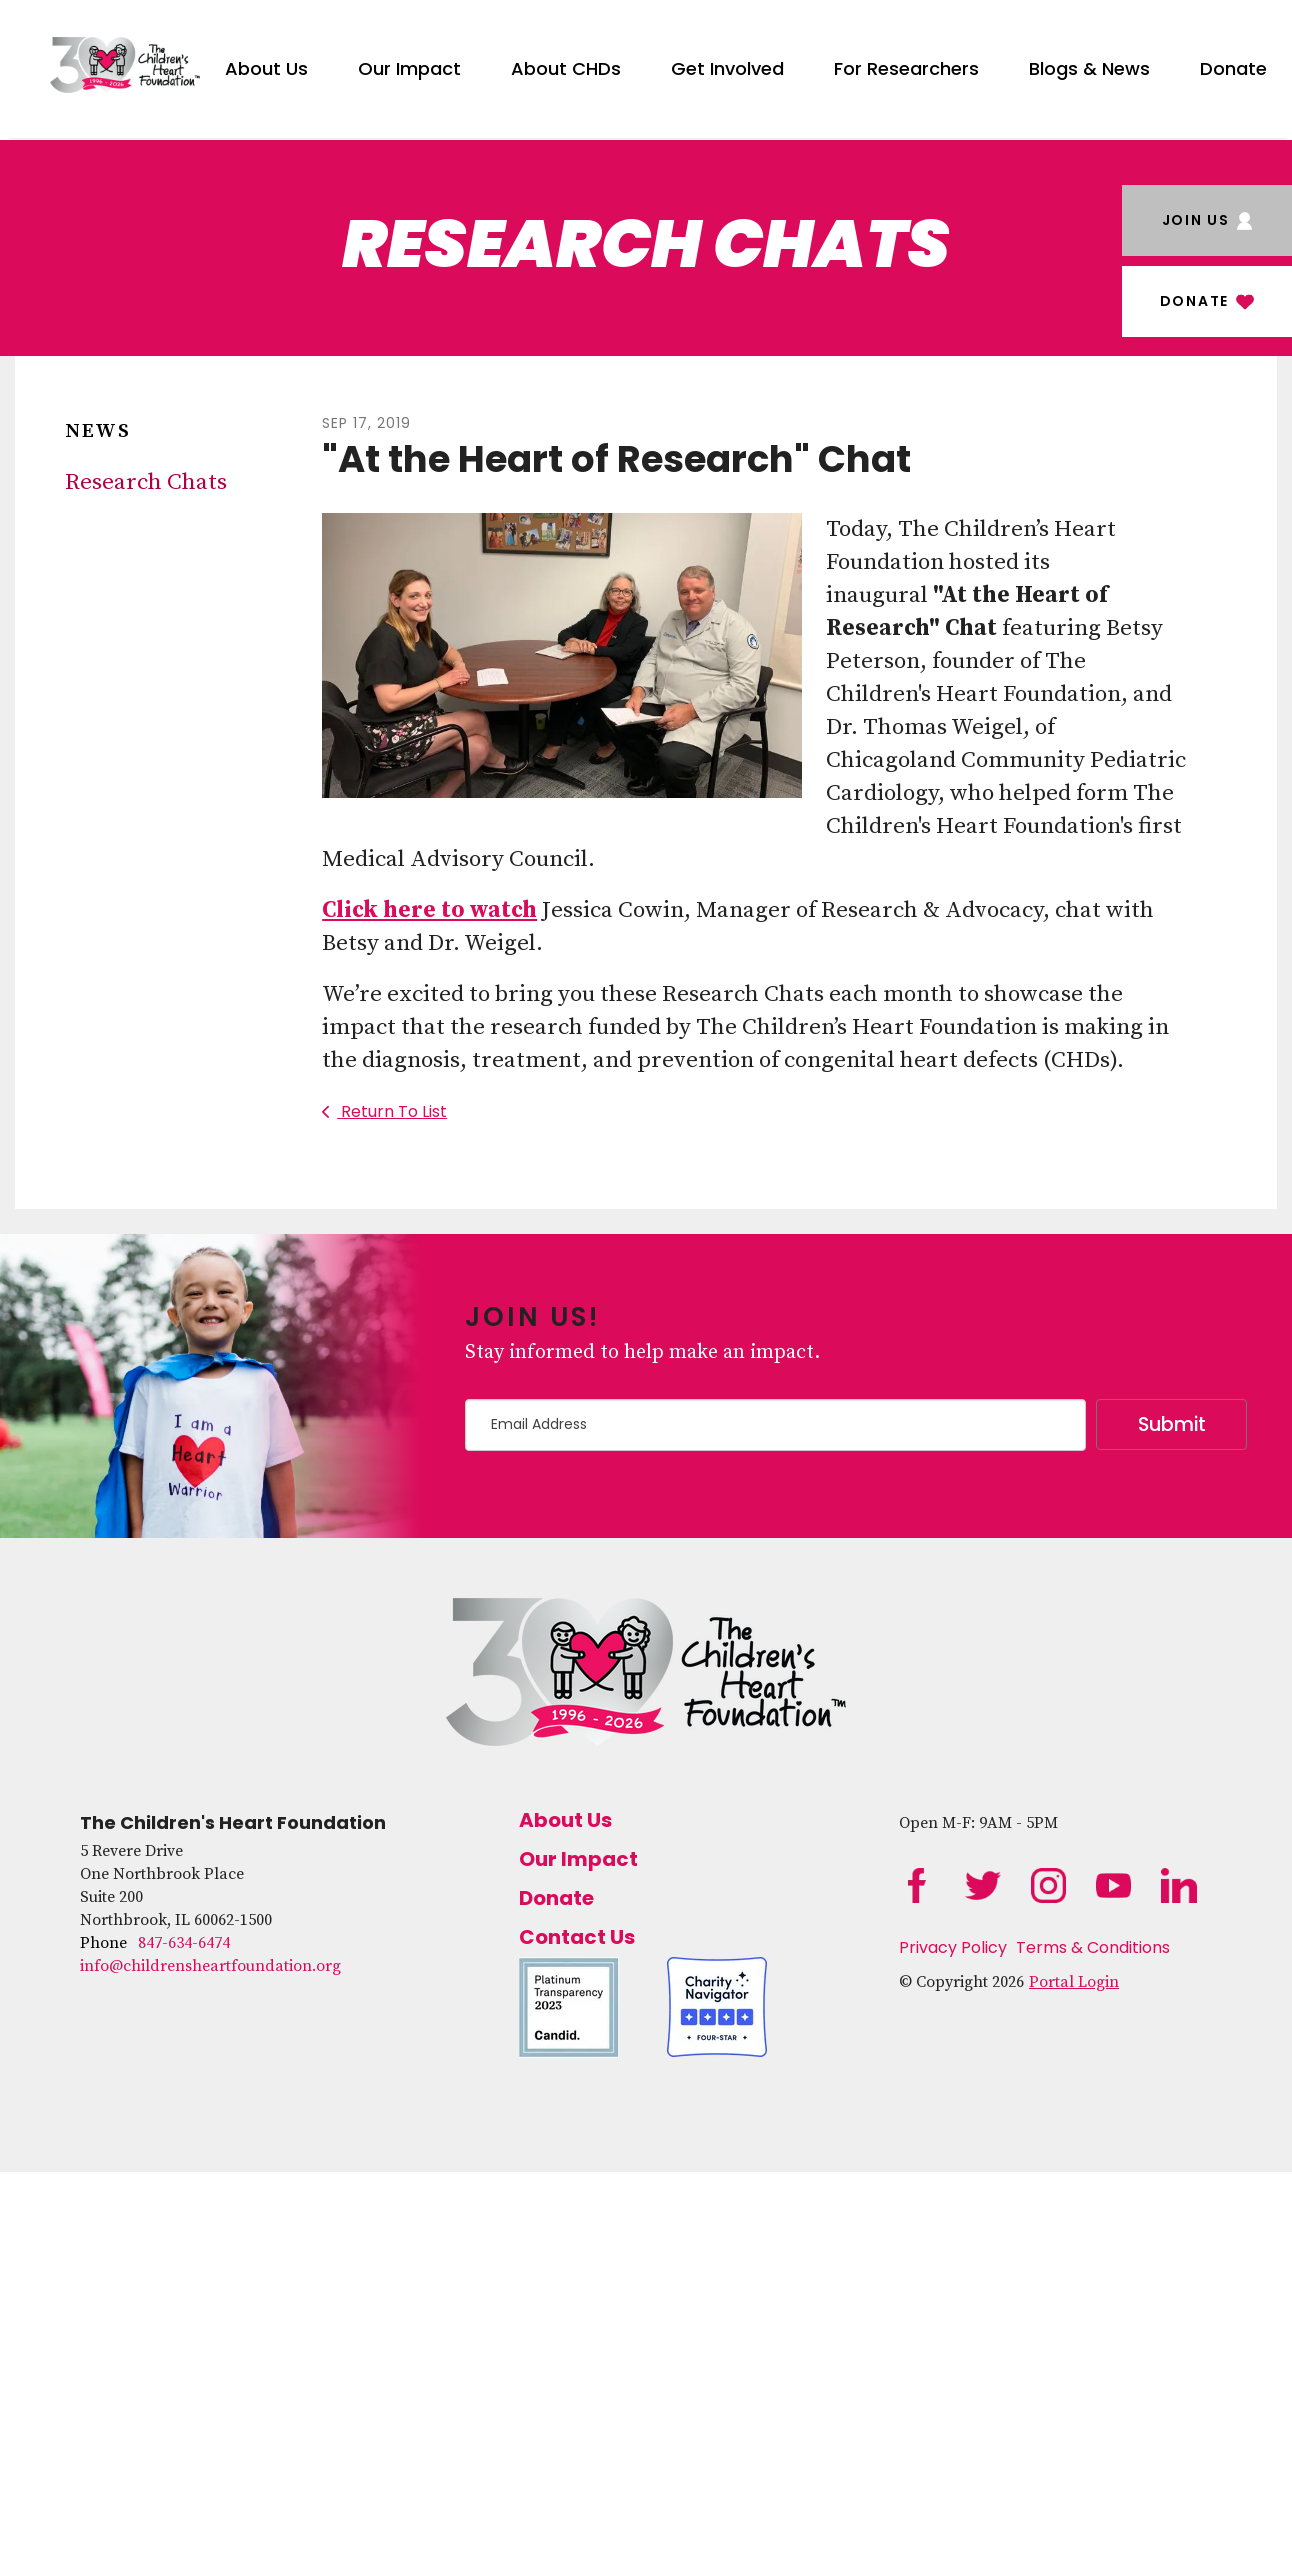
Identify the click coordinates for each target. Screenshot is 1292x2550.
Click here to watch (429, 910)
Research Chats (146, 482)
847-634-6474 (184, 1943)
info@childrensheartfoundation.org (210, 1966)
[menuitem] (266, 65)
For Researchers (906, 68)
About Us (266, 68)
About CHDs (566, 68)
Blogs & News (1089, 68)
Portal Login (1074, 1982)
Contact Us (577, 1937)
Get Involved (727, 68)
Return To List (392, 1111)
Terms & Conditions (1093, 1947)
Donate (1233, 68)
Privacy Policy (953, 1947)
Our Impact (409, 68)
